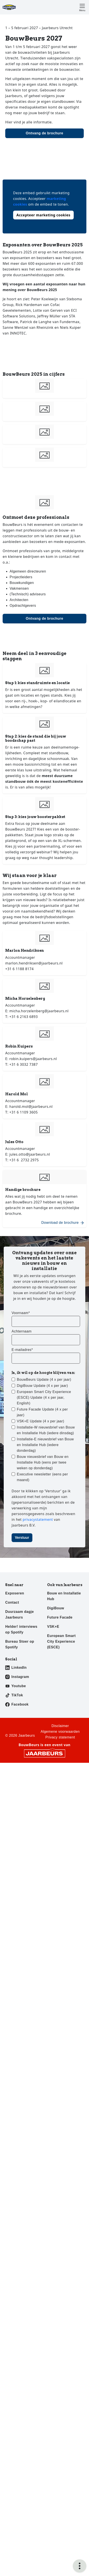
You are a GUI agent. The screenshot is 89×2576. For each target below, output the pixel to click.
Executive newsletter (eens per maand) (42, 1756)
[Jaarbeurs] (44, 2032)
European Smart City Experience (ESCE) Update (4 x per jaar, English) (44, 1676)
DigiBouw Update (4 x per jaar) (42, 1664)
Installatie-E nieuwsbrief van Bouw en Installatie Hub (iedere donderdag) (45, 1723)
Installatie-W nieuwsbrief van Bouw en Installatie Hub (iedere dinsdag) (46, 1709)
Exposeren (14, 1872)
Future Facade (60, 1896)
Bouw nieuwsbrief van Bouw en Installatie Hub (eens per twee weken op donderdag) (42, 1741)
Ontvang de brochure (44, 133)
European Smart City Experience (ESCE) (61, 1920)
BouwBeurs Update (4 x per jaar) (44, 1658)
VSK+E (53, 1905)
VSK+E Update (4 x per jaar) (40, 1700)
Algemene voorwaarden (60, 2010)
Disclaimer (60, 2005)
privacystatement (38, 1798)
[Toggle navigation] (82, 7)
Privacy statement (60, 2016)
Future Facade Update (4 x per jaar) (42, 1691)
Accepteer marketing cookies (43, 215)
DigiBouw (55, 1887)
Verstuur (22, 1816)
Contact (12, 1881)
